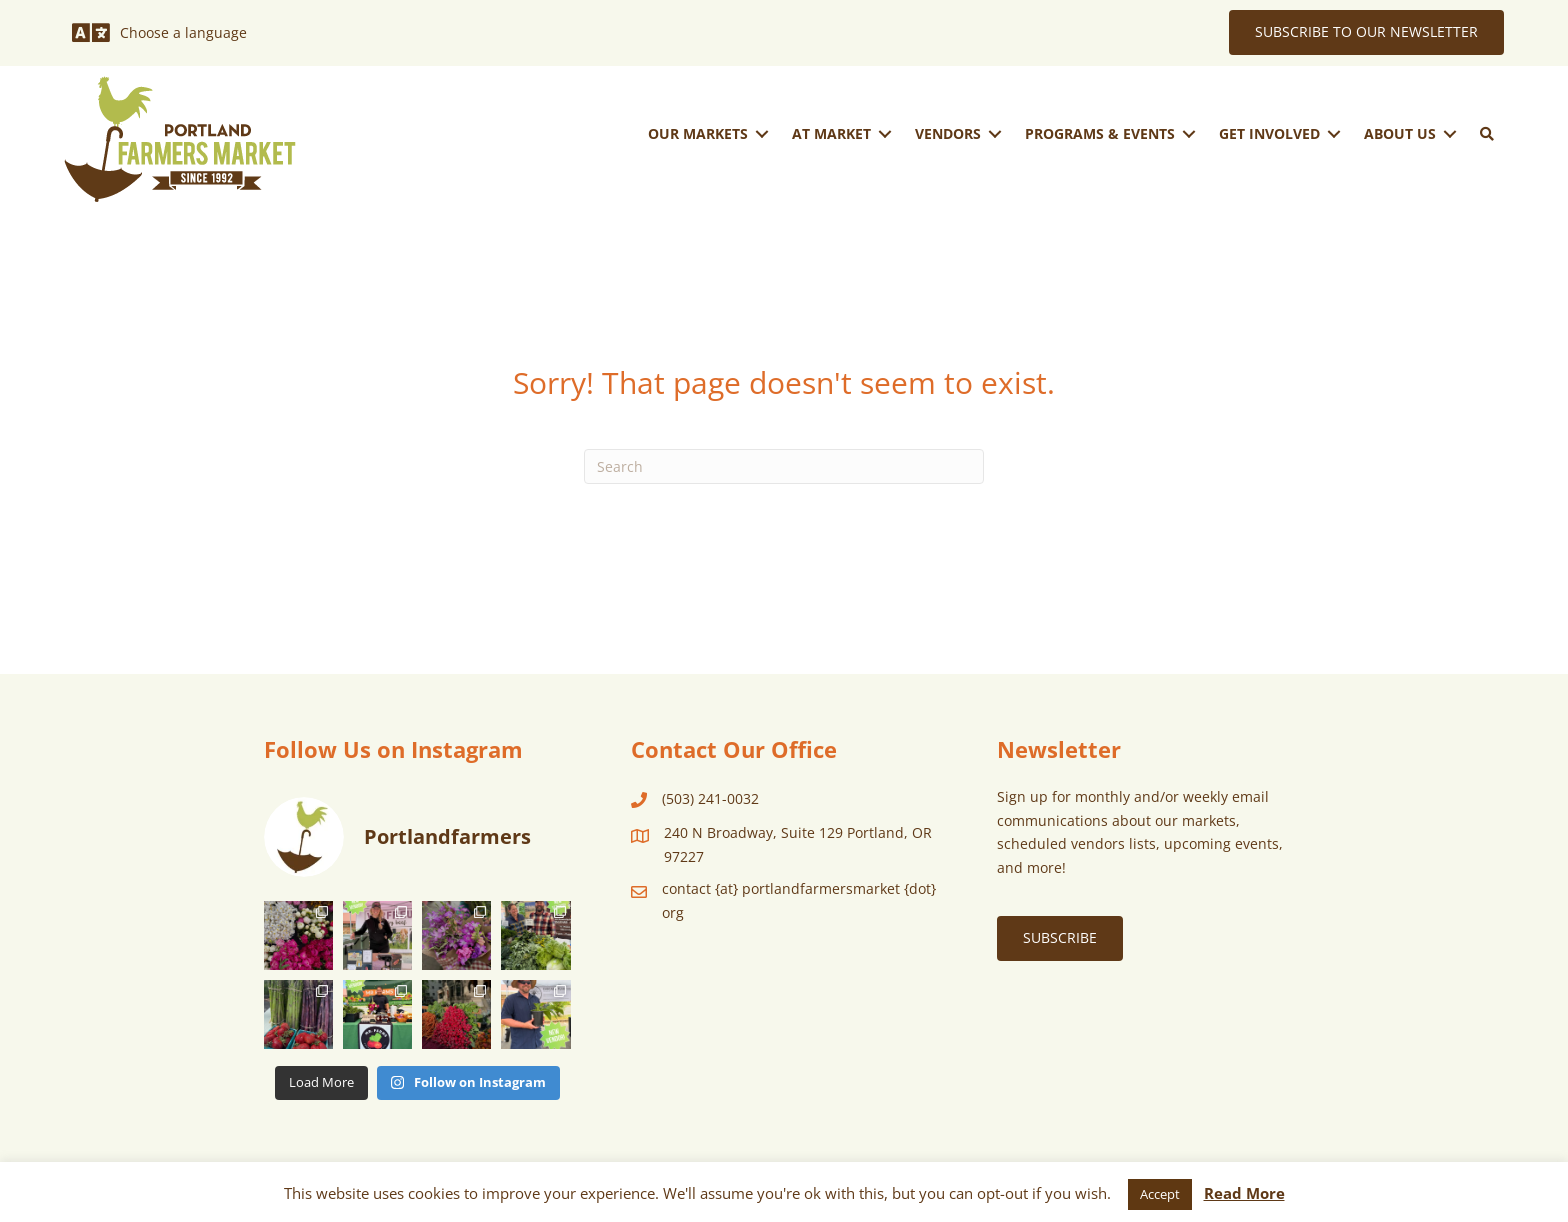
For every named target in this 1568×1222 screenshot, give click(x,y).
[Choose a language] (159, 33)
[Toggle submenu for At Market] (885, 133)
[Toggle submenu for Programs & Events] (1189, 133)
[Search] (784, 466)
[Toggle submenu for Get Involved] (1334, 133)
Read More (1244, 1193)
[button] (1487, 134)
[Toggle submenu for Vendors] (995, 133)
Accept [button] (1160, 1194)
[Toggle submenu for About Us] (1450, 133)
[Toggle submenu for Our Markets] (762, 133)
